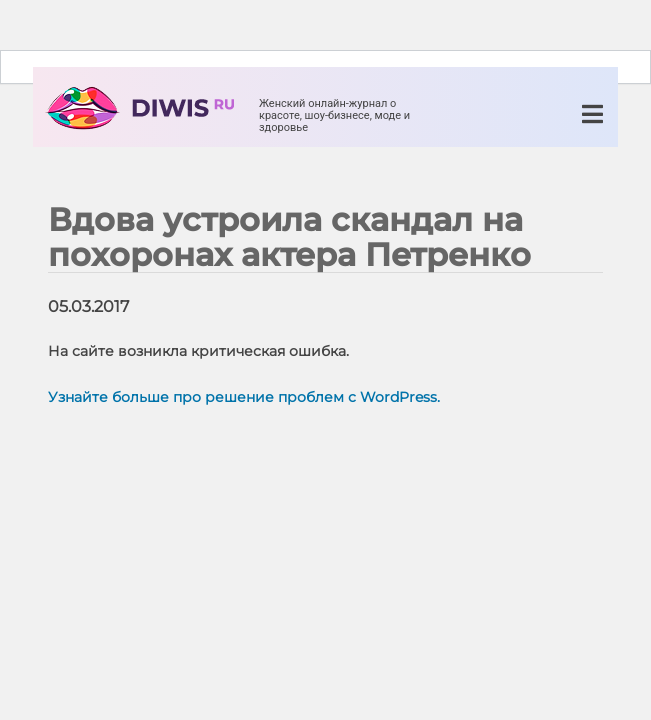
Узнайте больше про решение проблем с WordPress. (244, 397)
